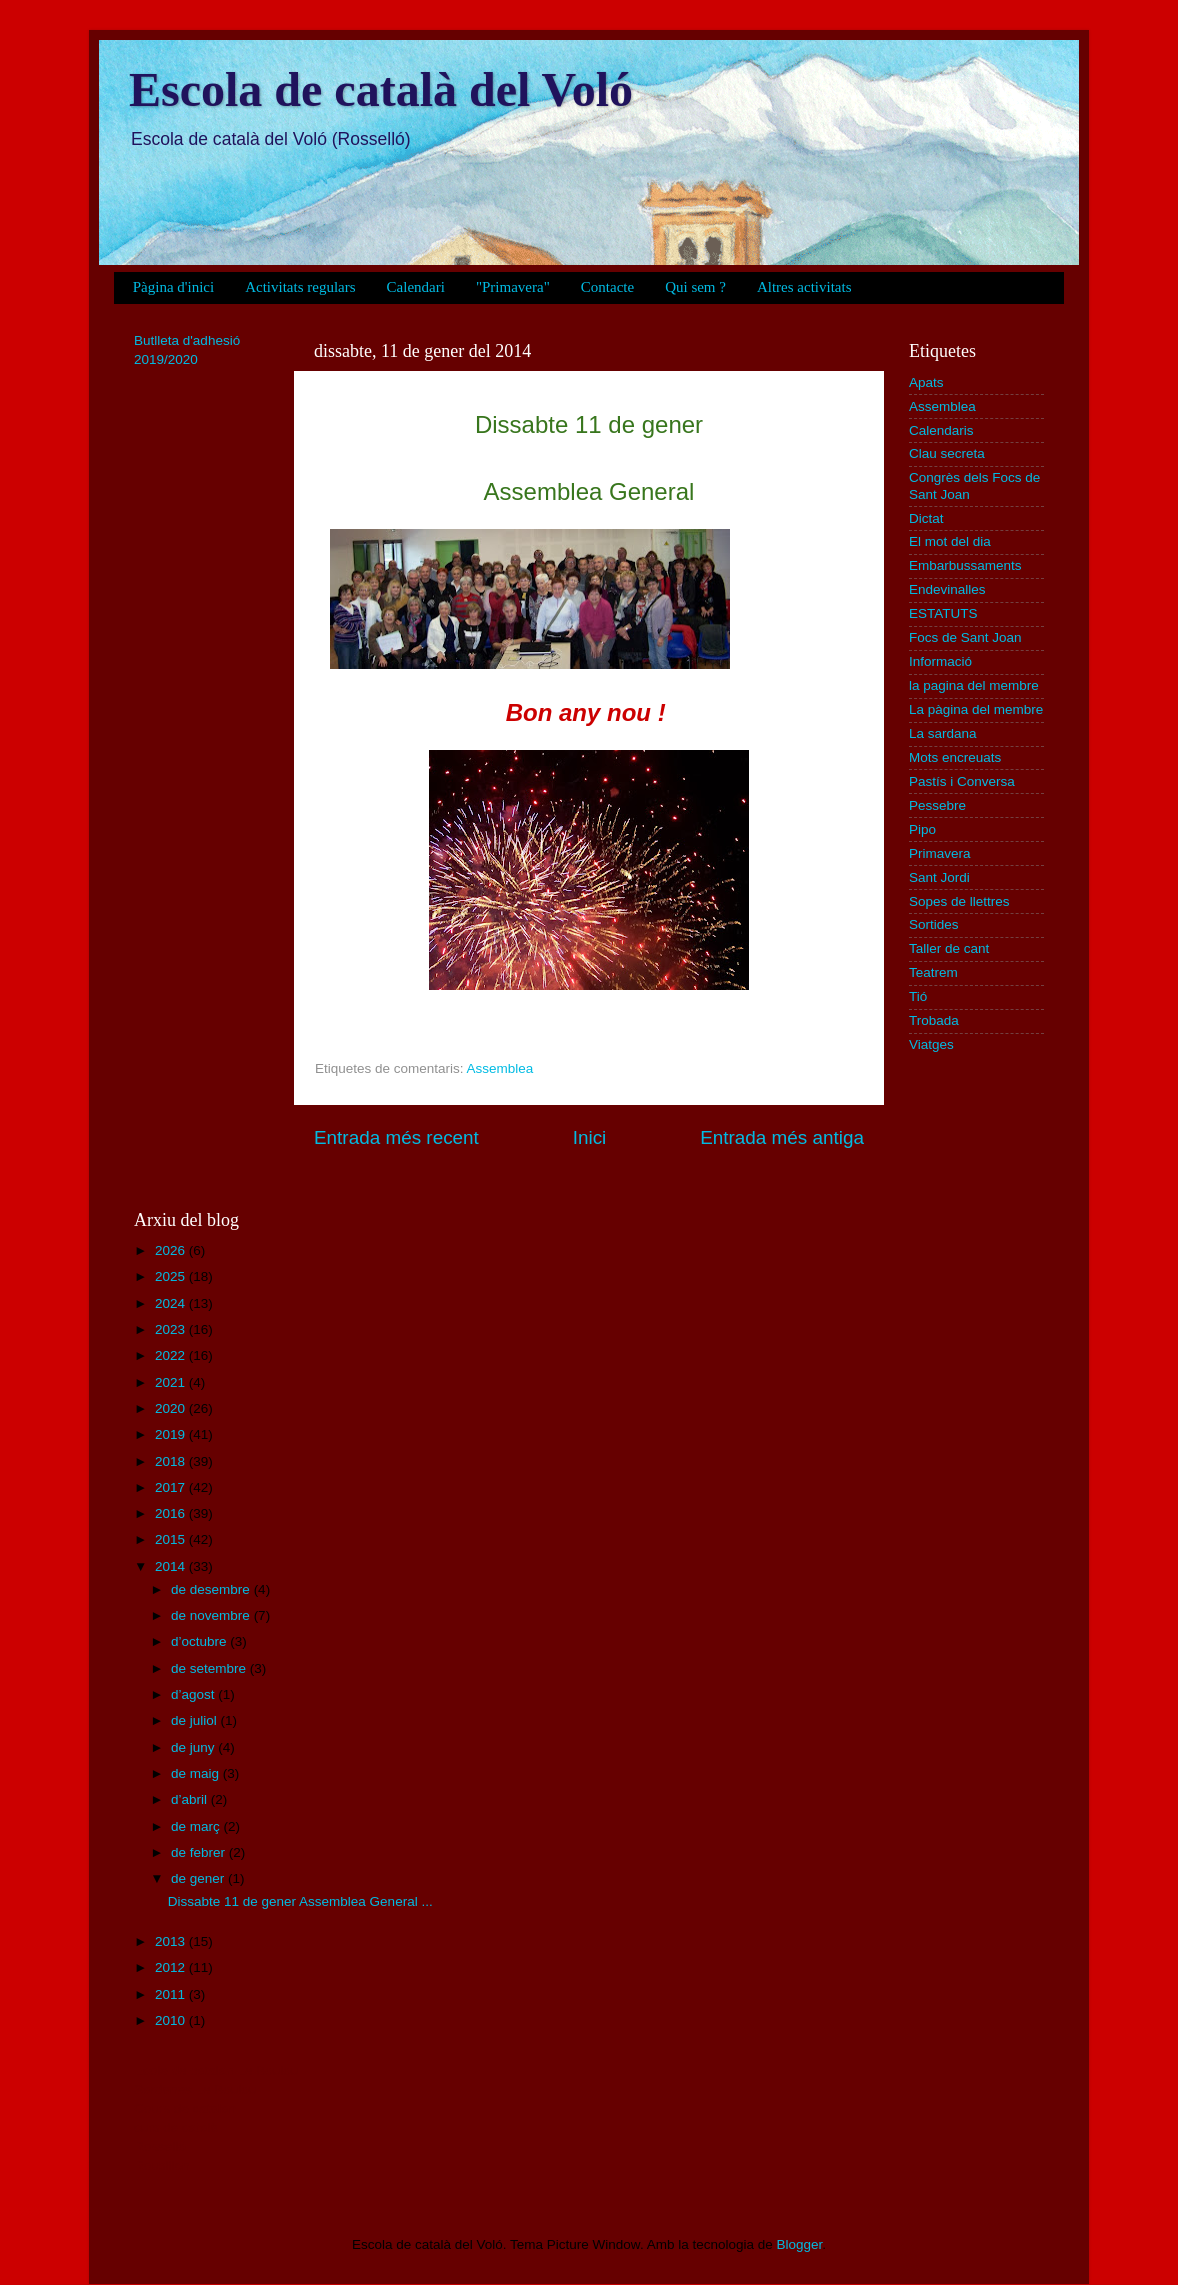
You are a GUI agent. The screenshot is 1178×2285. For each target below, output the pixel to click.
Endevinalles (947, 589)
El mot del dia (950, 541)
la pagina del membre (974, 685)
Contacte (607, 287)
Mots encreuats (955, 757)
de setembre (210, 1668)
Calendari (416, 287)
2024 (172, 1303)
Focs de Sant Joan (965, 637)
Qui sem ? (695, 287)
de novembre (212, 1615)
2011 (172, 1994)
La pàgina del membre (976, 709)
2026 (172, 1250)
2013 (172, 1941)
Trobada (934, 1020)
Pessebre (937, 805)
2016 (172, 1513)
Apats (926, 382)
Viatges (931, 1044)
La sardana (943, 733)
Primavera (940, 853)
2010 (172, 2020)
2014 (172, 1566)
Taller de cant (949, 948)
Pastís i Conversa (962, 781)
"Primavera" (513, 287)
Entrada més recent (396, 1137)
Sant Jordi (939, 877)
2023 (172, 1329)
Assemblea (500, 1068)
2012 (172, 1967)
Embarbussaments (965, 565)
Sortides (934, 924)
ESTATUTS (943, 613)
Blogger (799, 2244)
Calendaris (941, 430)
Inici (590, 1137)
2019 (172, 1434)
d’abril (191, 1799)
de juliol (196, 1720)
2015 (172, 1539)
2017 (172, 1487)
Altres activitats (804, 287)
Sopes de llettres (959, 901)
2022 (172, 1355)
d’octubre (200, 1641)
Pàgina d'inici (173, 287)
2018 (172, 1461)
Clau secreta (947, 453)
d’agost (194, 1694)
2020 (172, 1408)
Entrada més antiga (782, 1137)
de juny (194, 1747)
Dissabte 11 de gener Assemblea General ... (300, 1901)
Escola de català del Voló (381, 89)
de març (197, 1826)
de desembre (212, 1589)
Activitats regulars (300, 287)
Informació (940, 661)
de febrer (200, 1852)
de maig (197, 1773)
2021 (172, 1382)
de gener (199, 1878)
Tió (918, 996)
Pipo (922, 829)
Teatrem (933, 972)
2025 (172, 1276)
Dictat (926, 518)
